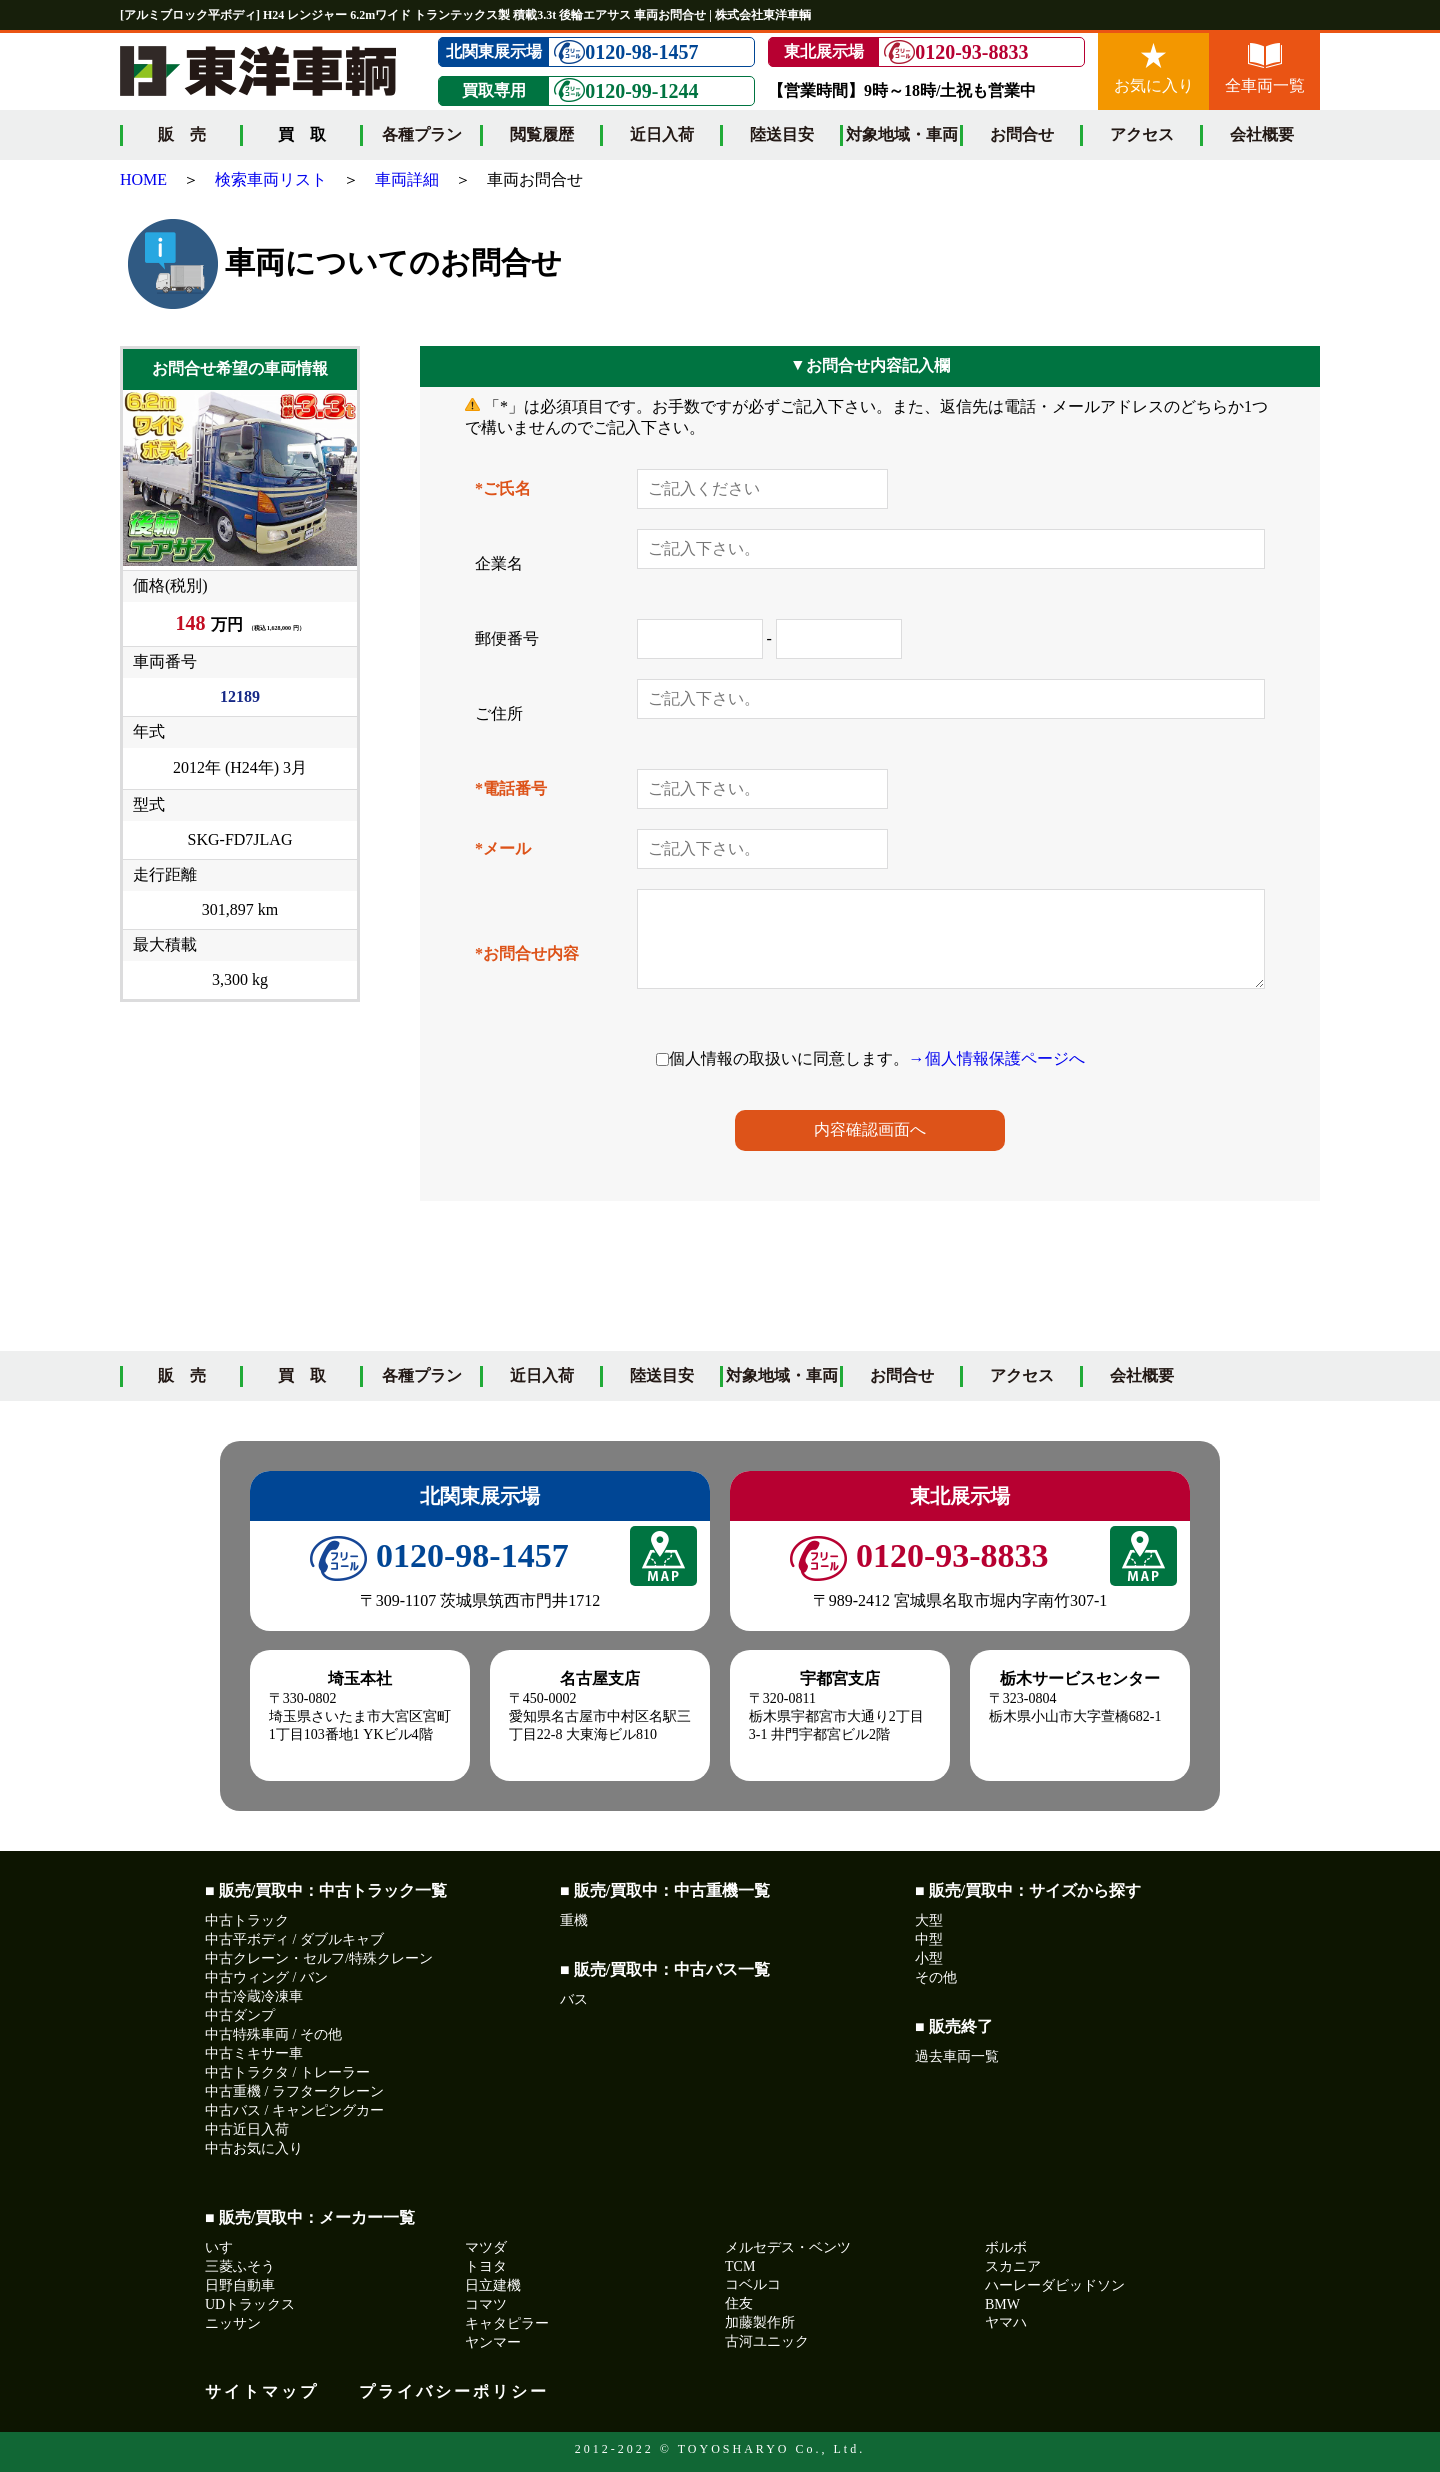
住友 (739, 2303)
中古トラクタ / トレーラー (287, 2072)
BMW (1002, 2304)
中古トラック (247, 1920)
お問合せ (1022, 134)
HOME (143, 179)
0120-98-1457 (626, 52)
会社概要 (1262, 134)
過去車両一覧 (957, 2056)
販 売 (182, 134)
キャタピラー (507, 2323)
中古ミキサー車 (254, 2053)
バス (574, 1999)
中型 (929, 1939)
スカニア (1013, 2266)
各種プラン (422, 134)
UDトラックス (250, 2304)
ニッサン (233, 2323)
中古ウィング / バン (266, 1977)
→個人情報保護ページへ (997, 1058)
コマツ (486, 2304)
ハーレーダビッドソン (1055, 2285)
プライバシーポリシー (454, 2391)
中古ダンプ (240, 2015)
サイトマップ (262, 2391)
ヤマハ (1006, 2322)
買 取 (302, 1375)
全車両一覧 (1265, 68)
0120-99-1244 (626, 90)
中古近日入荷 (247, 2129)
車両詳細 (407, 179)
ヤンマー (493, 2342)
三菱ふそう (240, 2266)
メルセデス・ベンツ (788, 2247)
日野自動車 (240, 2285)
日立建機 (493, 2285)
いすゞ (226, 2247)
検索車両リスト (271, 179)
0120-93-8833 (956, 52)
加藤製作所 (760, 2322)
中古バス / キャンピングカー (294, 2110)
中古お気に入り (254, 2148)
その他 (936, 1977)
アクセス (1142, 134)
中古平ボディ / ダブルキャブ (294, 1939)
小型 (929, 1958)
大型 (929, 1920)
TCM (740, 2266)
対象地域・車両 (902, 134)
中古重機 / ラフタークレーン (294, 2091)
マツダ (486, 2247)
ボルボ (1006, 2247)
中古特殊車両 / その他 (273, 2034)
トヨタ (486, 2266)
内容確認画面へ (870, 1129)
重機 (574, 1920)
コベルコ (753, 2284)
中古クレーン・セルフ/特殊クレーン (319, 1958)
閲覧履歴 (542, 134)
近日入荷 (662, 134)
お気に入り (1154, 68)
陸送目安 (782, 134)
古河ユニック (767, 2341)
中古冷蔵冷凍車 (254, 1996)
